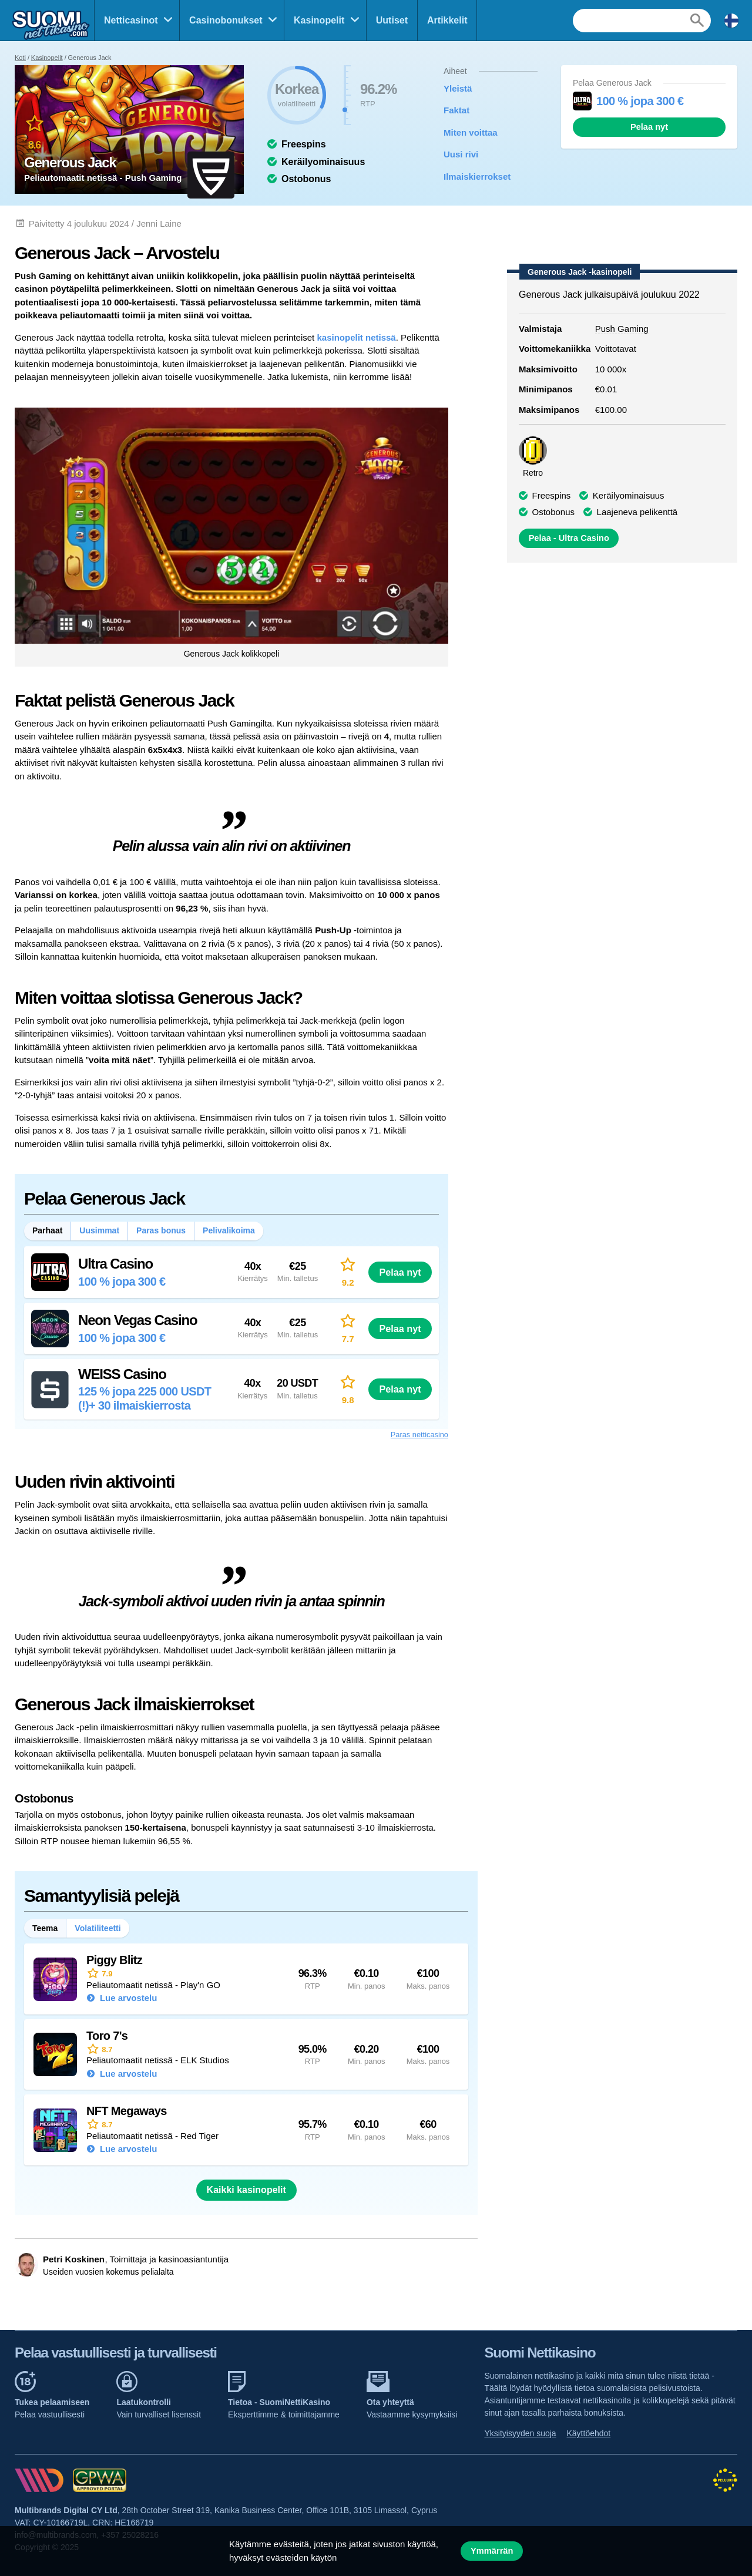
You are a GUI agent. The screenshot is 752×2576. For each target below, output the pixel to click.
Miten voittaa (471, 132)
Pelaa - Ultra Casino (569, 538)
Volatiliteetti (97, 1928)
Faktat (456, 110)
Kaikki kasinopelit (246, 2190)
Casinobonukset (225, 20)
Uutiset (392, 20)
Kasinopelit (319, 20)
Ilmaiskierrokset (477, 176)
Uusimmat (99, 1230)
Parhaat (47, 1230)
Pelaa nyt (649, 127)
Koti (20, 57)
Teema (45, 1928)
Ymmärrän (492, 2550)
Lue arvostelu (127, 1998)
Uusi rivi (461, 154)
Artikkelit (447, 20)
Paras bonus (161, 1230)
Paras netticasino (419, 1434)
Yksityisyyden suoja (520, 2433)
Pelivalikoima (229, 1230)
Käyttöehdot (589, 2433)
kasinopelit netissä (356, 337)
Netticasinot (131, 20)
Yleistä (458, 88)
